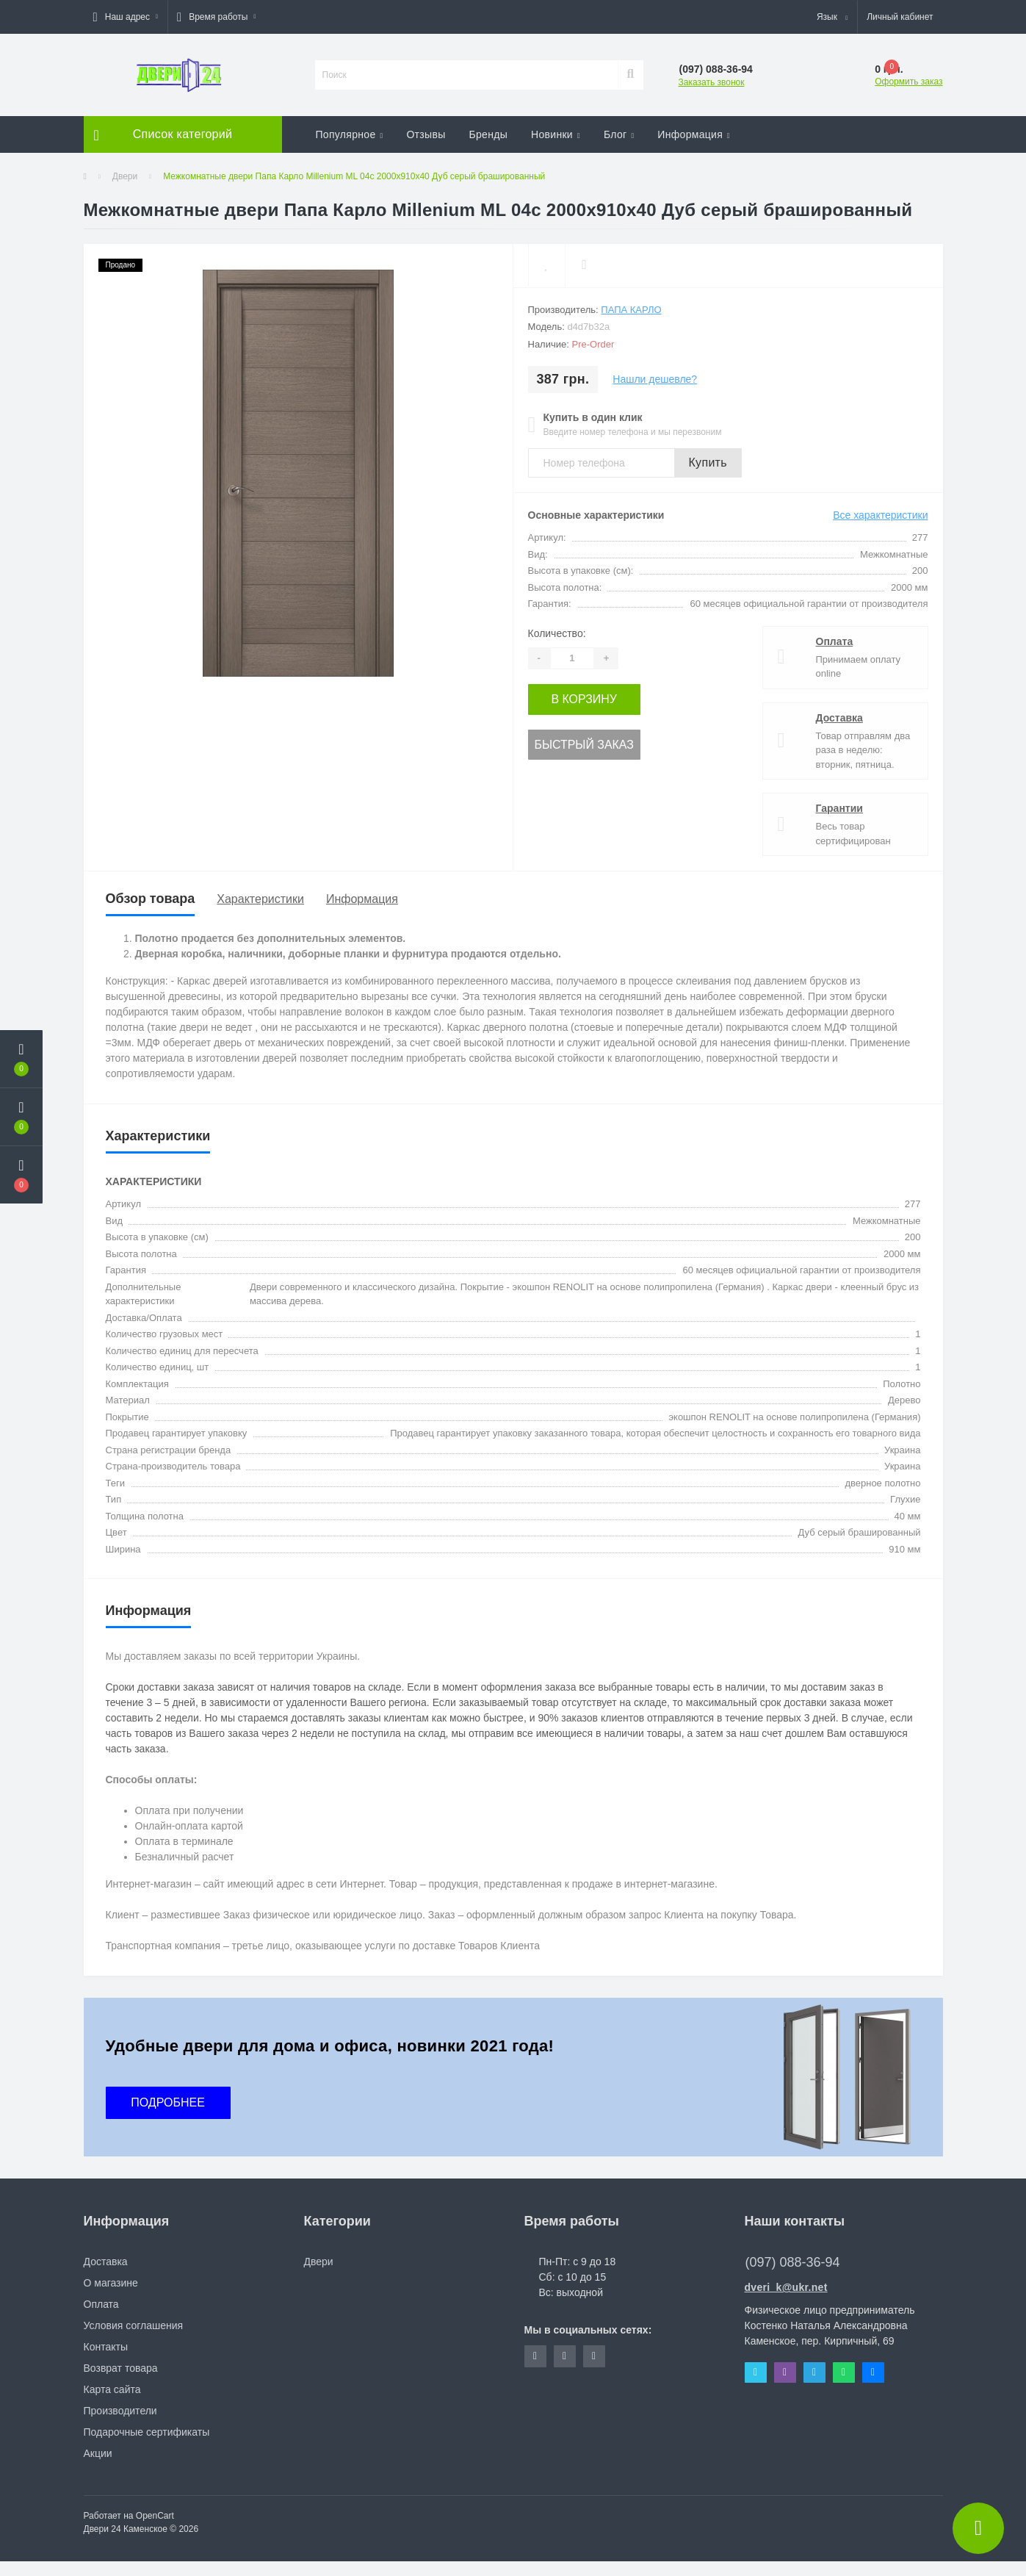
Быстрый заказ (578, 741)
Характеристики (260, 899)
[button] (125, 17)
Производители (120, 2411)
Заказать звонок (712, 82)
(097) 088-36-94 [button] (792, 2262)
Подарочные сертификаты (147, 2432)
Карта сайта (112, 2389)
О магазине (111, 2283)
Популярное (349, 134)
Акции (98, 2453)
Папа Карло (631, 309)
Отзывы (425, 134)
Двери (124, 176)
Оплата (834, 641)
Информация (693, 134)
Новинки (555, 134)
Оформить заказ (908, 81)
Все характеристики (880, 515)
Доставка (839, 718)
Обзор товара (150, 898)
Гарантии (839, 808)
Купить (708, 462)
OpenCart (155, 2516)
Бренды (488, 134)
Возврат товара (121, 2368)
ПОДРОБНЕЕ (168, 2102)
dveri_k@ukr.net (786, 2287)
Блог (619, 134)
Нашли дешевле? (655, 379)
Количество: (557, 633)
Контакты (106, 2347)
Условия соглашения (134, 2325)
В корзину (578, 698)
